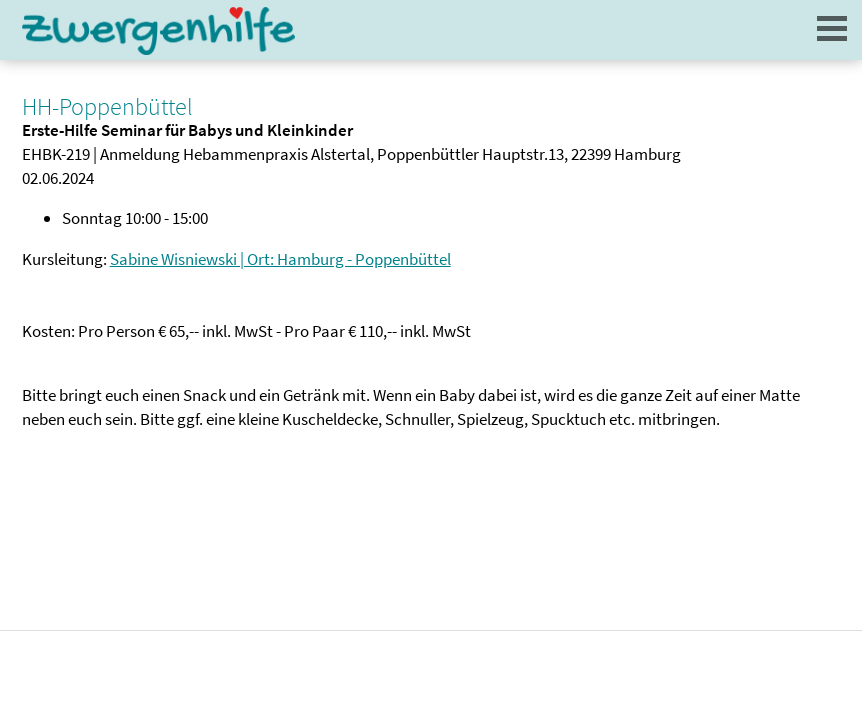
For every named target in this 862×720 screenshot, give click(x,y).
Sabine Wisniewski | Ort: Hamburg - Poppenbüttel (280, 259)
